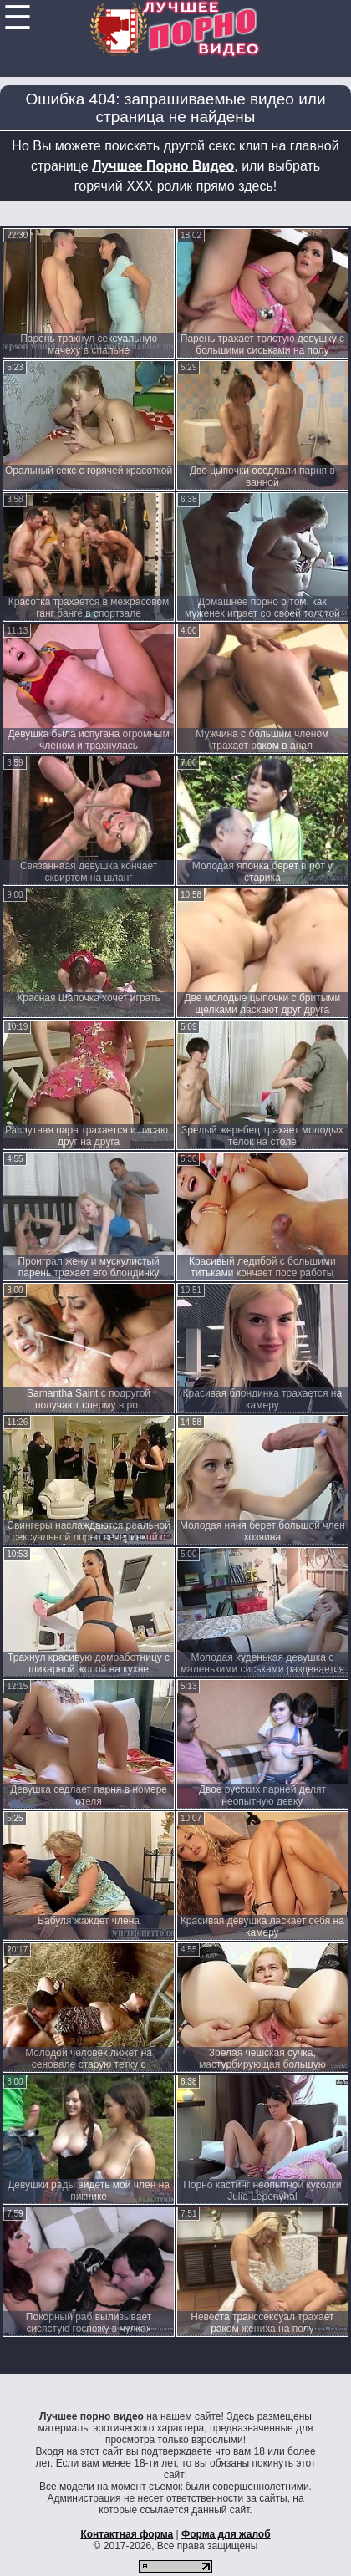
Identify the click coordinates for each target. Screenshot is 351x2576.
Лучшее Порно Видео (163, 166)
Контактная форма (126, 2534)
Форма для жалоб (226, 2534)
